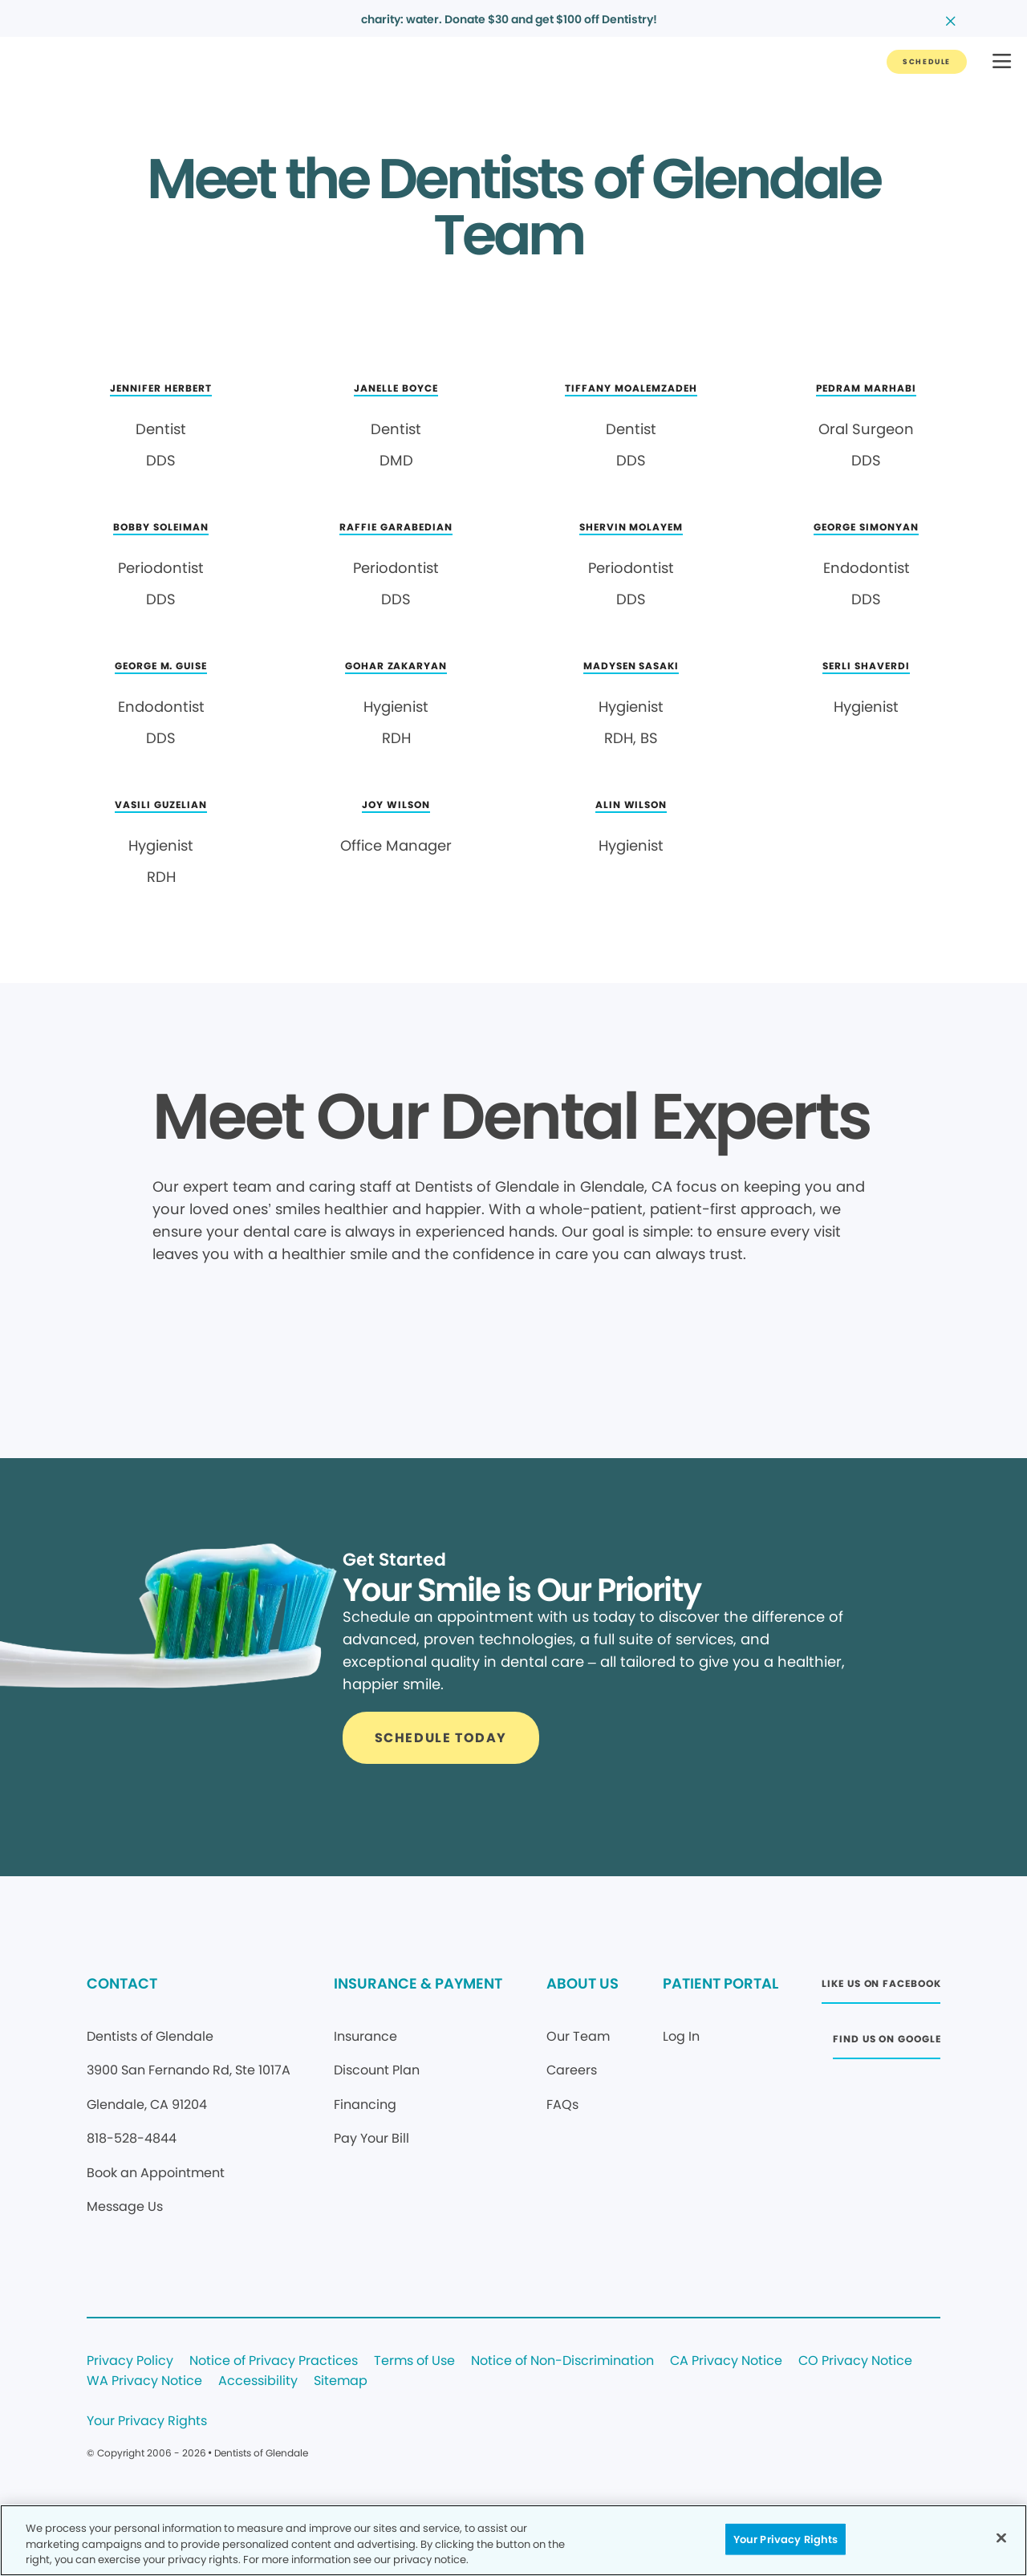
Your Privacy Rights (147, 2421)
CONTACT (122, 1983)
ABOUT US (582, 1983)
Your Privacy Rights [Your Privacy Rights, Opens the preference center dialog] (785, 2538)
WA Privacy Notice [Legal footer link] (144, 2381)
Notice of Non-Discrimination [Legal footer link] (562, 2361)
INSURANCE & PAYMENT (418, 1983)
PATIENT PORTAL (720, 1983)
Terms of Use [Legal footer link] (414, 2361)
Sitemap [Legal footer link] (340, 2381)
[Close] (1001, 2537)
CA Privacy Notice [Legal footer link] (726, 2361)
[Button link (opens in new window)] (881, 1988)
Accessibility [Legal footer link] (258, 2381)
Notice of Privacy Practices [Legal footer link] (273, 2361)
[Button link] (927, 62)
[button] (1001, 62)
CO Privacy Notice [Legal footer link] (855, 2361)
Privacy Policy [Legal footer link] (130, 2361)
